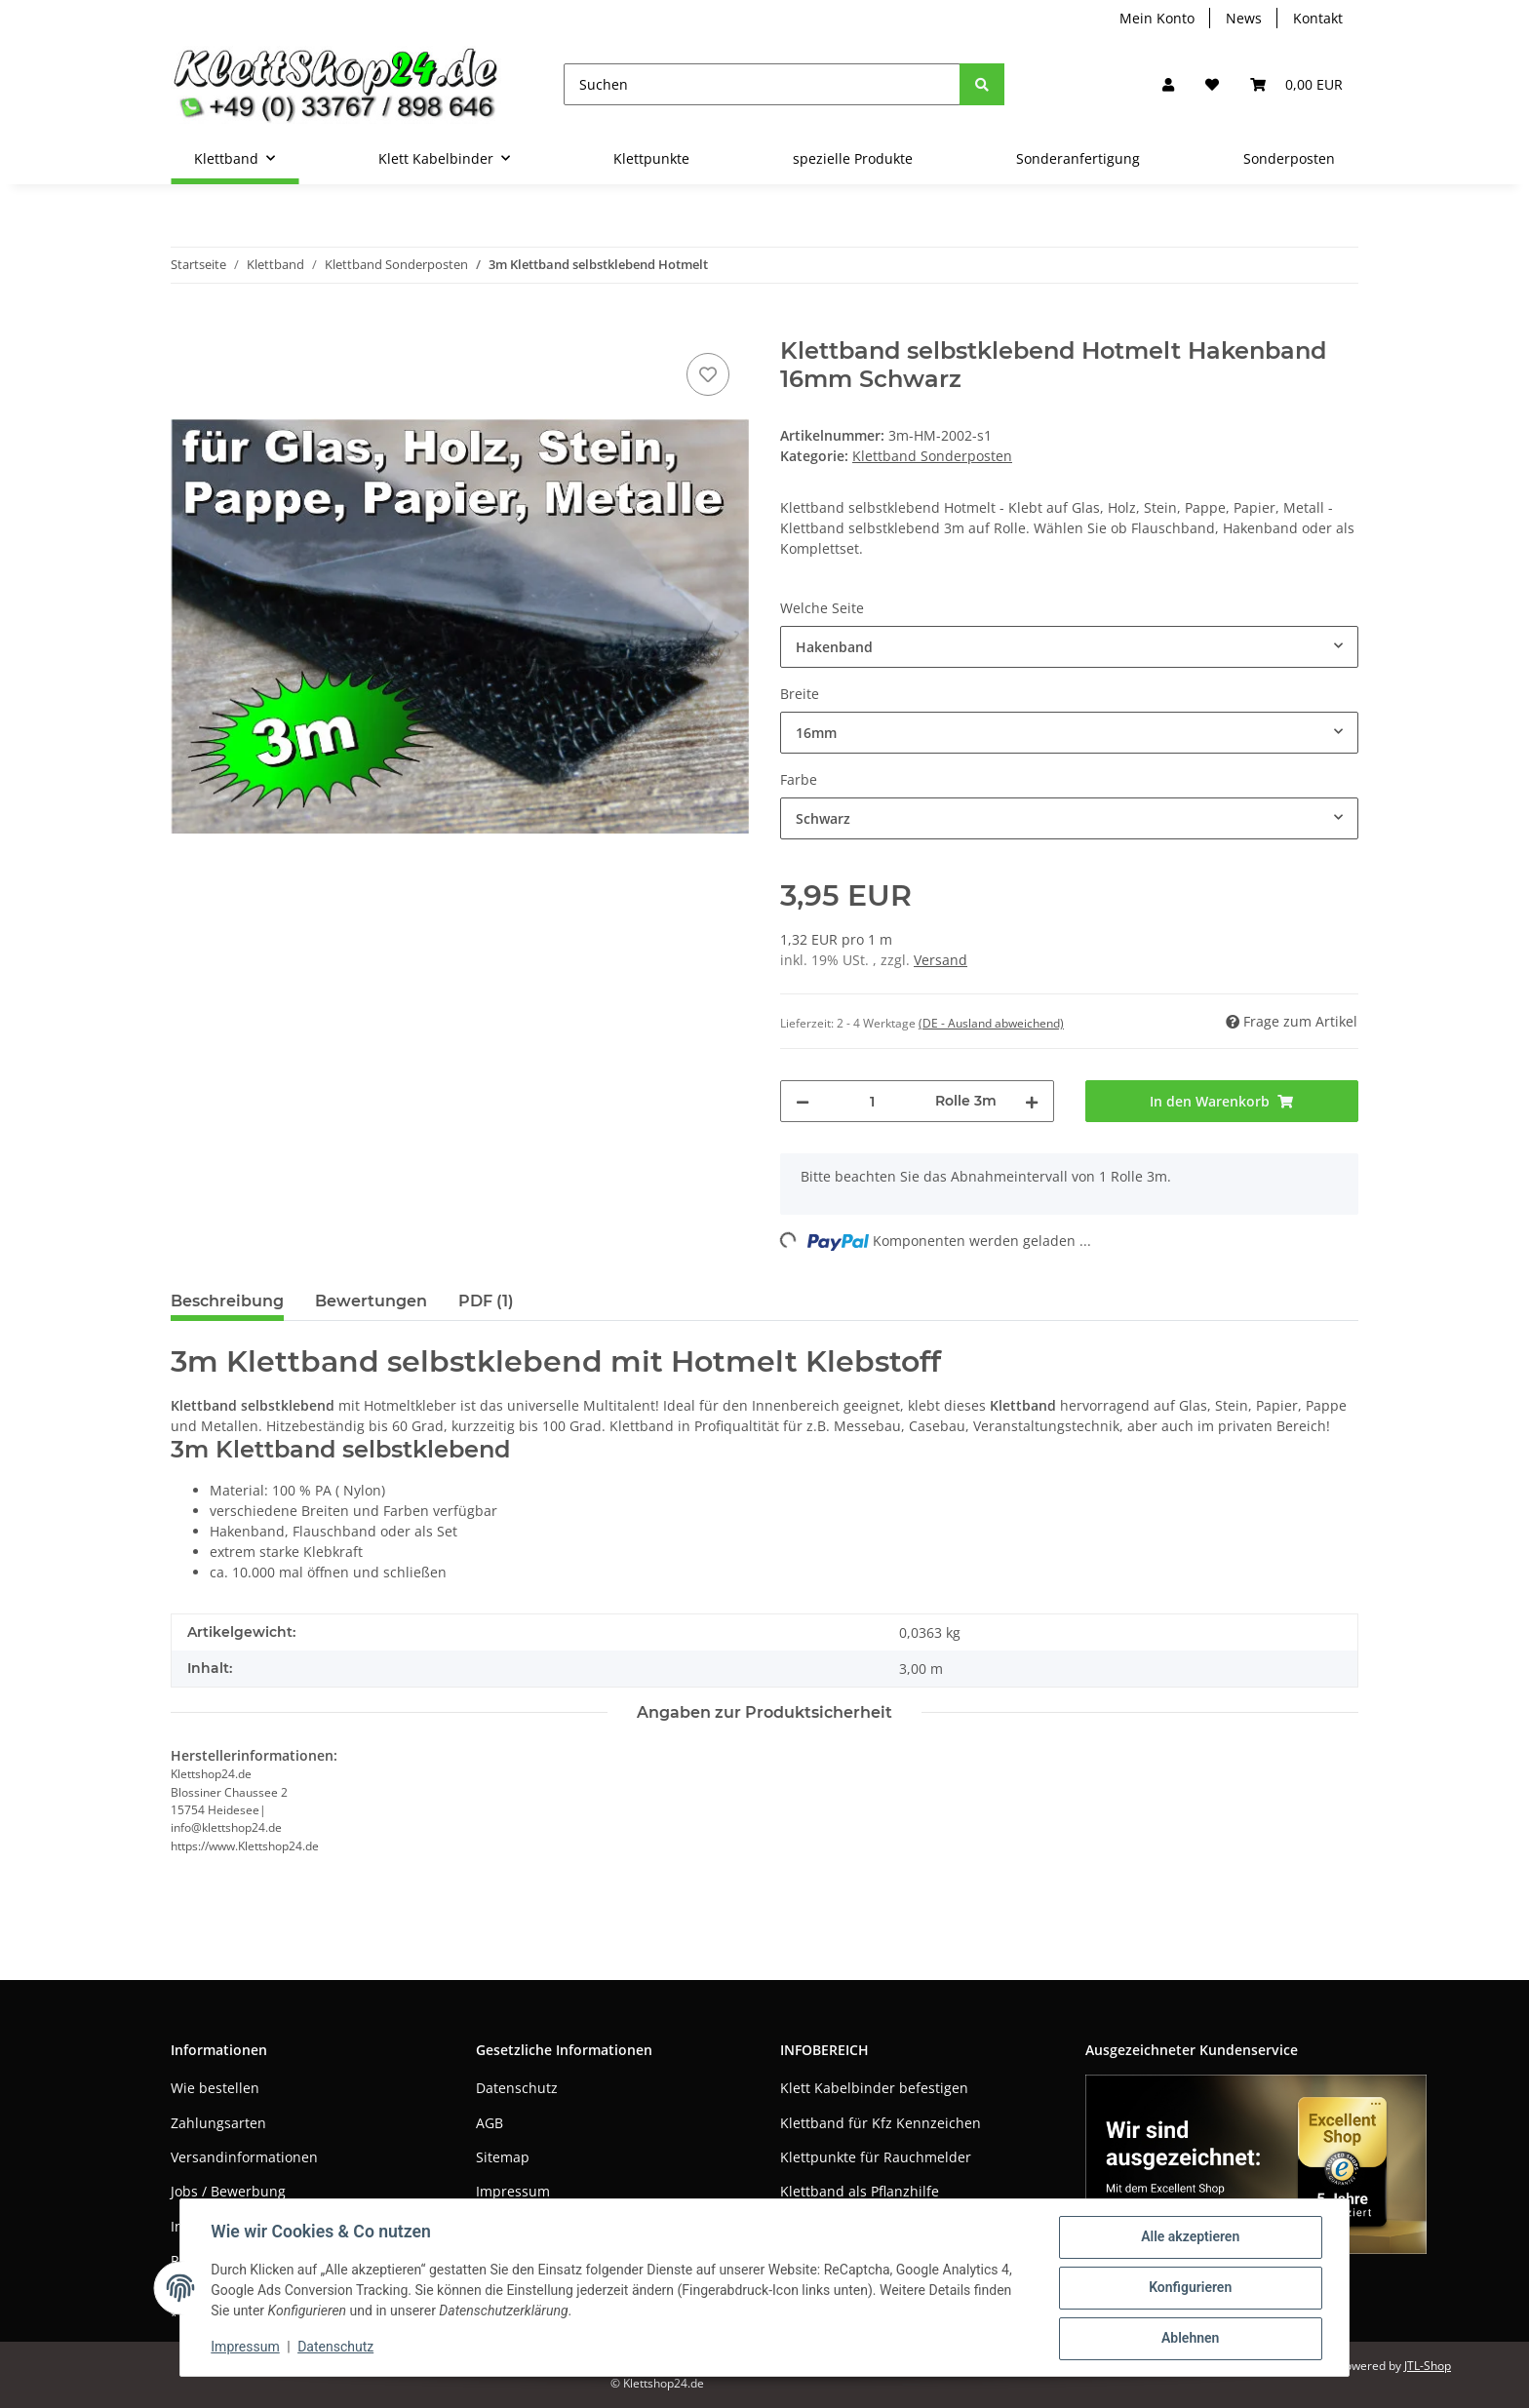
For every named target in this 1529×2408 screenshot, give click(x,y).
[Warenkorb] (1296, 84)
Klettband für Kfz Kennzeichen (880, 2123)
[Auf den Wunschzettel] (707, 374)
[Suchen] (762, 84)
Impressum (513, 2191)
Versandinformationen (244, 2157)
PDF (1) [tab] (486, 1301)
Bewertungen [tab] (371, 1301)
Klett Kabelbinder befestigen (874, 2087)
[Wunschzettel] (1212, 84)
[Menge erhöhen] (1031, 1101)
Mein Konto (1157, 18)
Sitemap (502, 2157)
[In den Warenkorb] (186, 326)
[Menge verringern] (802, 1101)
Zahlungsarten (218, 2123)
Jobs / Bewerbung (228, 2191)
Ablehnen (1189, 2339)
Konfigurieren (1189, 2288)
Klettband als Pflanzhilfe (859, 2191)
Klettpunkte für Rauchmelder (875, 2157)
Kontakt (1318, 18)
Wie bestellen (215, 2087)
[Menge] (872, 1101)
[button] (1168, 84)
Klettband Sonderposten (932, 456)
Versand (940, 960)
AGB (489, 2123)
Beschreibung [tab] (227, 1301)
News (1244, 18)
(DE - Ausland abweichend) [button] (991, 1023)
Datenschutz (517, 2087)
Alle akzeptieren (1189, 2237)
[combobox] (1069, 647)
